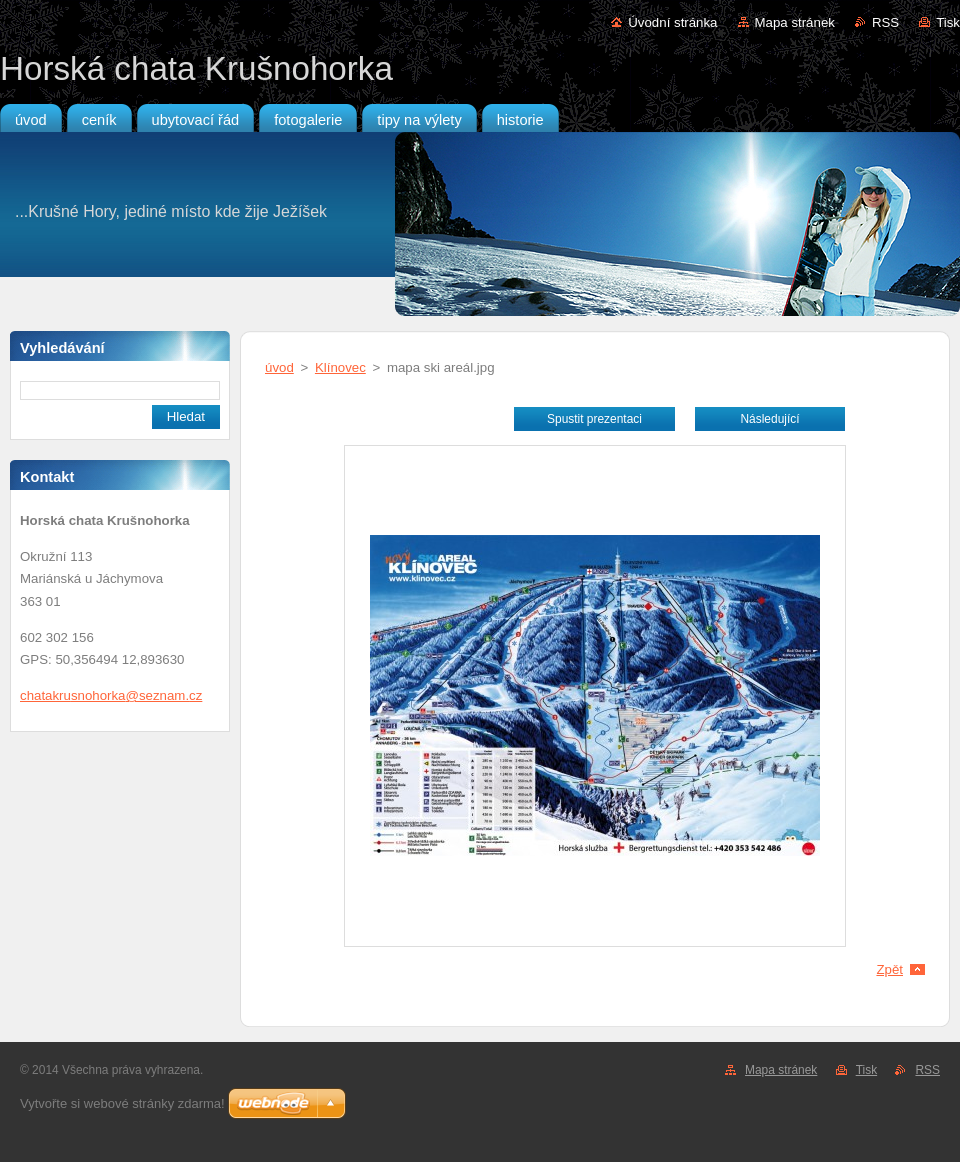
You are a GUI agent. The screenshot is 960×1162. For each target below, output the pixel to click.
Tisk (948, 22)
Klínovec (340, 367)
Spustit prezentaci (594, 419)
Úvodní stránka (672, 22)
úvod (279, 367)
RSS (885, 22)
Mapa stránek (795, 22)
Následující (769, 419)
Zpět (889, 969)
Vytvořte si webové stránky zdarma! (122, 1103)
